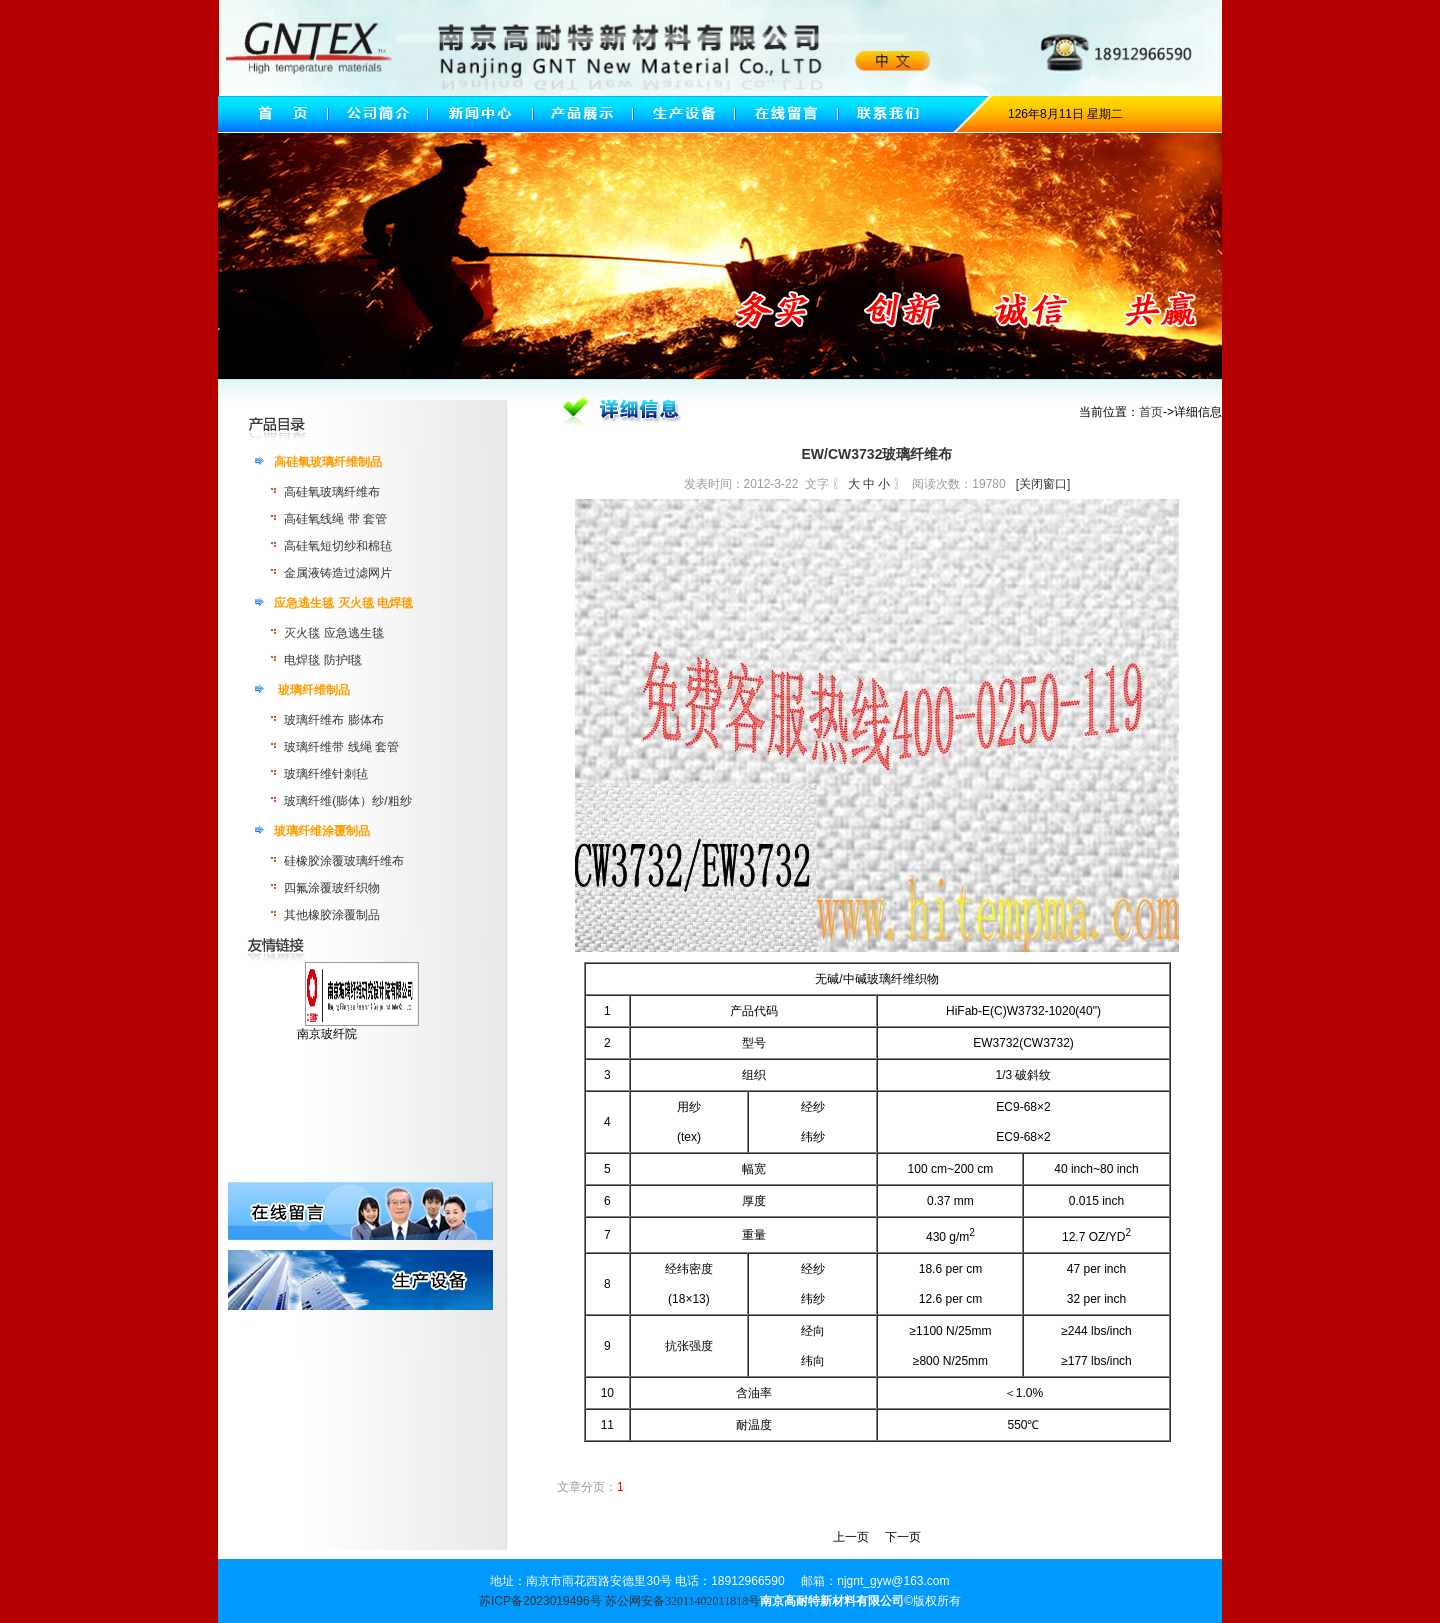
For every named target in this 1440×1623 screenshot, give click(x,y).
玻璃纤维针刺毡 (326, 774)
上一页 (851, 1537)
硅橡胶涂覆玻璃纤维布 (344, 861)
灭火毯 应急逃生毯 (333, 633)
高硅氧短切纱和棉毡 (338, 546)
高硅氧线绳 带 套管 (335, 519)
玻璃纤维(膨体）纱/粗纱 (347, 801)
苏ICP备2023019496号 (540, 1601)
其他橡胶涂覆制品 (332, 915)
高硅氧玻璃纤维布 (332, 492)
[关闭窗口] (1043, 484)
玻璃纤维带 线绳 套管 (341, 747)
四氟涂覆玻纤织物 (332, 888)
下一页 (903, 1537)
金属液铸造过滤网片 (338, 573)
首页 (1151, 412)
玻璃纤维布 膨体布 (333, 720)
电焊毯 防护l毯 (323, 660)
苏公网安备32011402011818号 (682, 1601)
